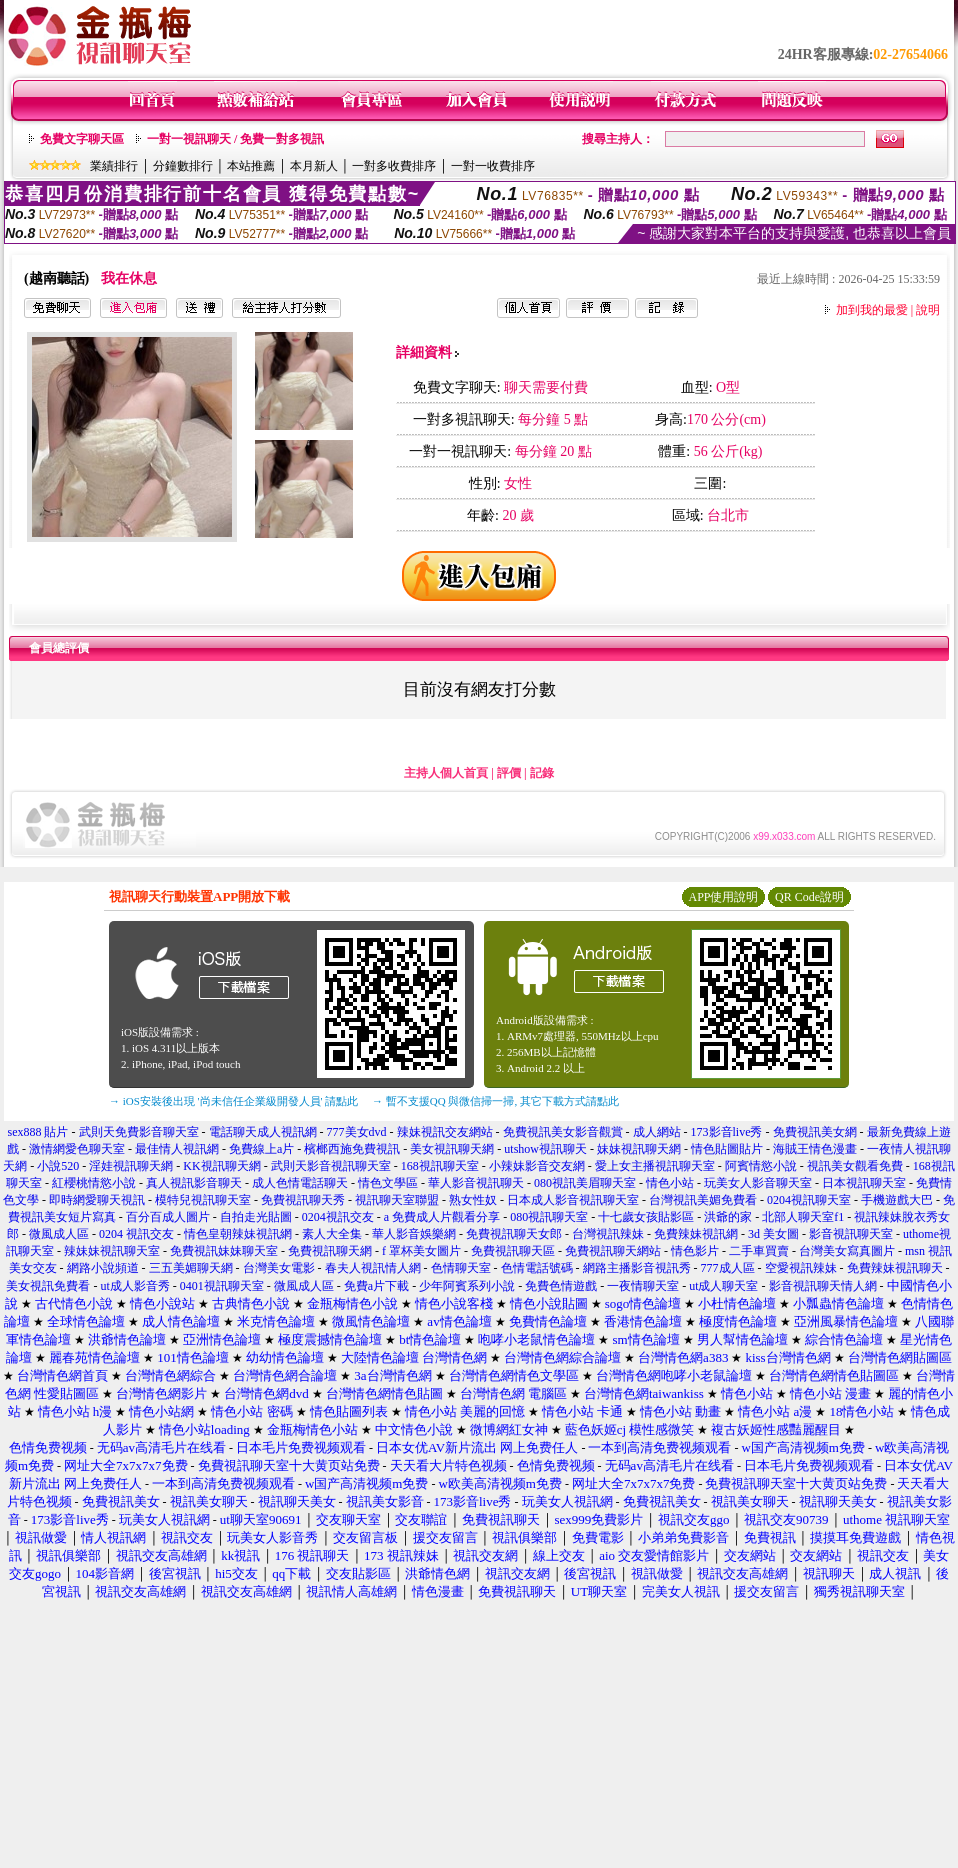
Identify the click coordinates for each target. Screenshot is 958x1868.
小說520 (58, 1166)
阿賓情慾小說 (761, 1166)
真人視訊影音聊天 (194, 1183)
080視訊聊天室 (549, 1217)
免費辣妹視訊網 (696, 1234)
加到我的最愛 (872, 310)
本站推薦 (251, 166)
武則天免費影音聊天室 (139, 1132)
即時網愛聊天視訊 (97, 1200)
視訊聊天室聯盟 (397, 1200)
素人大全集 (332, 1234)
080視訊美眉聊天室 (585, 1183)
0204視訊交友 (338, 1217)
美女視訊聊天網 (452, 1149)
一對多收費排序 (394, 166)
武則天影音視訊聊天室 (331, 1166)
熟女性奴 (473, 1200)
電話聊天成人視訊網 (263, 1132)
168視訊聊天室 (440, 1166)
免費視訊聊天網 (330, 1251)
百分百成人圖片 (168, 1217)
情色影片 (695, 1251)
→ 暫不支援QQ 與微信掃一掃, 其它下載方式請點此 (495, 1101)
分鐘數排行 (183, 166)
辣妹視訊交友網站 (445, 1132)
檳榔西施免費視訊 (352, 1149)
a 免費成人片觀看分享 (442, 1217)
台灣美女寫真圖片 (847, 1251)
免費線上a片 (261, 1149)
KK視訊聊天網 (221, 1166)
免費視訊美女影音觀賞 (563, 1132)
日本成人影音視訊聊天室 (573, 1200)
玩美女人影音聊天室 (758, 1183)
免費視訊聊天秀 (303, 1200)
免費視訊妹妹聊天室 (224, 1251)
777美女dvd (357, 1132)
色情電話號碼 (537, 1268)
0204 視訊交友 (136, 1234)
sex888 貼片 (38, 1132)
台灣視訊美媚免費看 (703, 1200)
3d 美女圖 (773, 1234)
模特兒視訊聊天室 (203, 1200)
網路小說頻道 (103, 1268)
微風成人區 (59, 1234)
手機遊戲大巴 (897, 1200)
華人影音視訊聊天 (476, 1183)
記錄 (542, 773)
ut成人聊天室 (723, 1286)
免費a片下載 (376, 1286)
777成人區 (728, 1268)
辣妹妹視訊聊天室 (112, 1251)
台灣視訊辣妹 (608, 1234)
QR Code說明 (809, 897)
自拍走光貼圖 (256, 1217)
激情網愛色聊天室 (77, 1149)
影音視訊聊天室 (851, 1234)
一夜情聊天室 (643, 1286)
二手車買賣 (759, 1251)
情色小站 (670, 1183)
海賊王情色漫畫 (815, 1149)
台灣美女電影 (279, 1268)
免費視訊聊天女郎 (514, 1234)
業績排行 (114, 166)
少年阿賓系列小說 (467, 1286)
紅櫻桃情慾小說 (94, 1183)
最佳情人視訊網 (177, 1149)
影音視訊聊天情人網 (823, 1286)
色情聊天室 (461, 1268)
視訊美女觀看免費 (855, 1166)
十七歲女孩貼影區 (646, 1217)
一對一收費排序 (493, 166)
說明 (928, 310)
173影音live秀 (727, 1132)
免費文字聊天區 (82, 139)
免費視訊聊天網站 (613, 1251)
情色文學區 (388, 1183)
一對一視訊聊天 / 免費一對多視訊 (235, 139)
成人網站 (657, 1132)
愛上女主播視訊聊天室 (655, 1166)
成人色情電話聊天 (300, 1183)
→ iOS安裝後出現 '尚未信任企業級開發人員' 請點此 (233, 1101)
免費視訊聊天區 (513, 1251)
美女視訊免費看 (48, 1286)
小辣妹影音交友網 (537, 1166)
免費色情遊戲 (561, 1286)
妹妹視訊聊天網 (639, 1149)
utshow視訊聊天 (545, 1149)
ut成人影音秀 (134, 1286)
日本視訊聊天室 (864, 1183)
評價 (509, 773)
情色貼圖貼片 (727, 1149)
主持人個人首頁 (446, 773)
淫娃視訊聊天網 (131, 1166)
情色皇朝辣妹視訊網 (238, 1234)
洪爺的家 (728, 1217)
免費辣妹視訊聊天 (895, 1268)
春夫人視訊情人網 (373, 1268)
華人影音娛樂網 (414, 1234)
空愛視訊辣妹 (801, 1268)
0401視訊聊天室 (222, 1286)
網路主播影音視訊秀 (637, 1268)
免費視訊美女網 (815, 1132)
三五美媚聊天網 (191, 1268)
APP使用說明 (723, 897)
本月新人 (314, 166)
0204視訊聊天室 (809, 1200)
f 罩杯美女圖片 (421, 1251)
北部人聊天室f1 (803, 1217)
